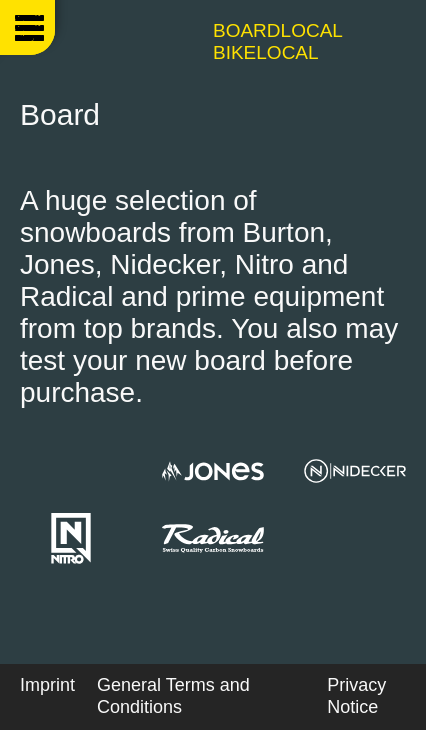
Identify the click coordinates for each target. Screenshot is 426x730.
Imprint (47, 685)
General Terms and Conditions (173, 696)
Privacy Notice (356, 696)
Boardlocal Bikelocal (277, 41)
